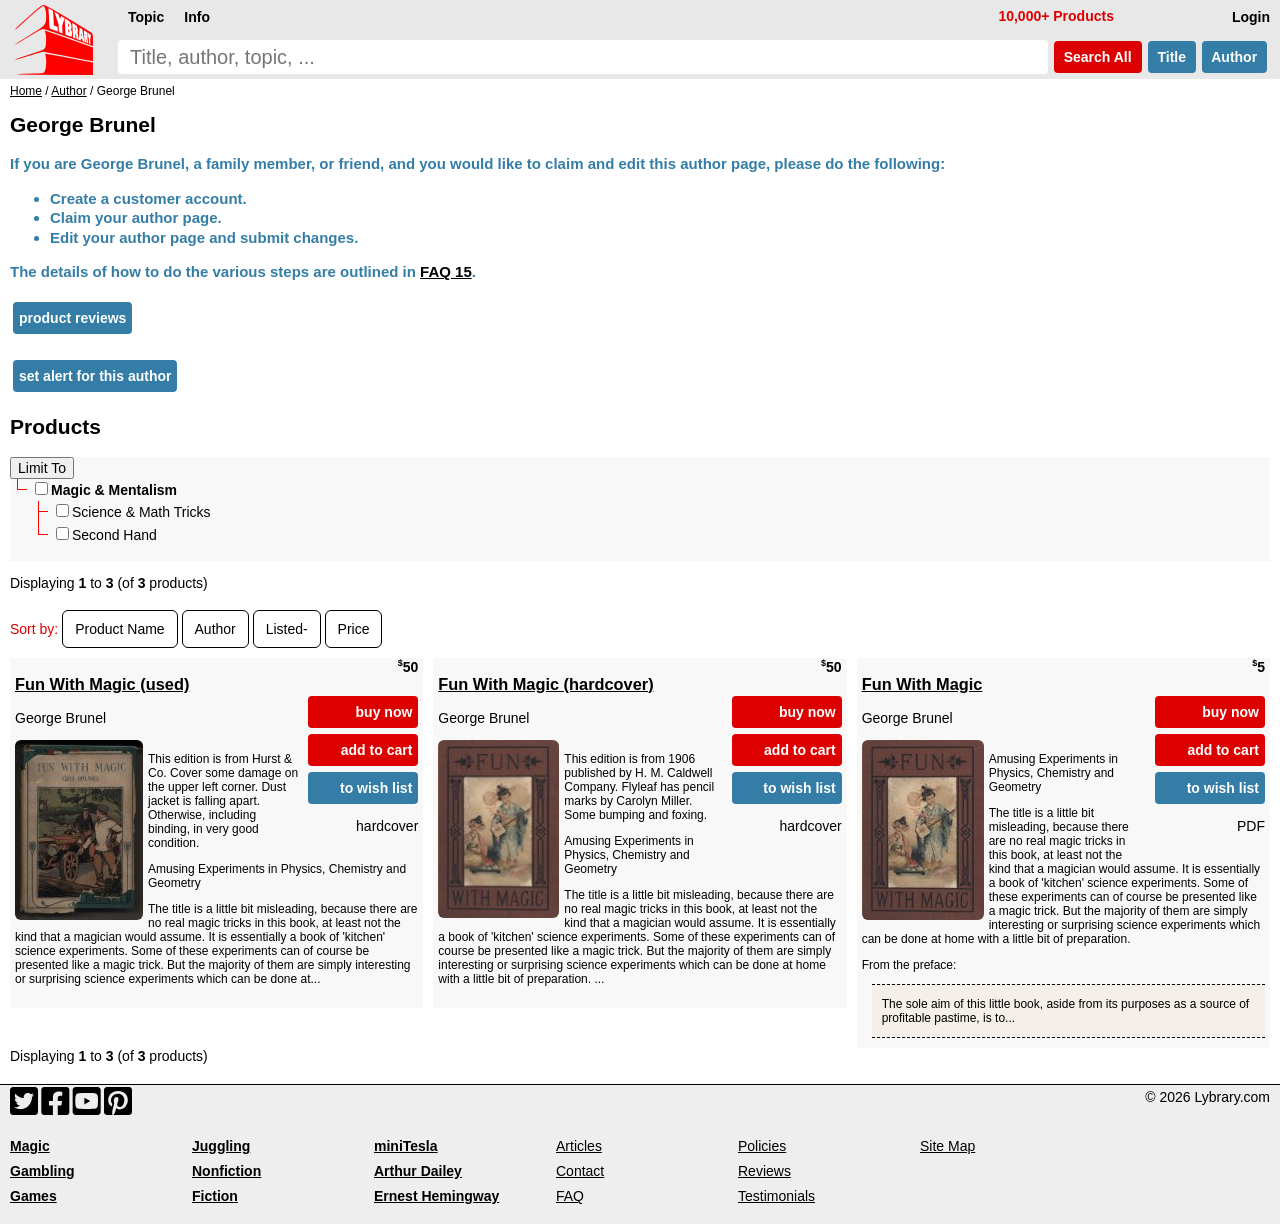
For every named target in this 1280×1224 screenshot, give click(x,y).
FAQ (570, 1196)
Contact (580, 1171)
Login (1251, 17)
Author (1234, 57)
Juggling (221, 1146)
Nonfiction (226, 1171)
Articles (579, 1146)
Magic (30, 1146)
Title (1172, 57)
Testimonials (776, 1196)
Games (33, 1196)
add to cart (377, 750)
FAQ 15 (446, 271)
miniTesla (406, 1146)
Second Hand (106, 535)
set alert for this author (95, 376)
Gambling (42, 1171)
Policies (762, 1146)
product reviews (72, 318)
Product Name (119, 629)
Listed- (287, 629)
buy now (384, 712)
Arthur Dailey (418, 1171)
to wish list (376, 788)
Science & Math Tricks (133, 512)
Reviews (764, 1171)
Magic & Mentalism (106, 490)
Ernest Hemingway (436, 1196)
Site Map (947, 1146)
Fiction (215, 1196)
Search (1098, 57)
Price (354, 629)
